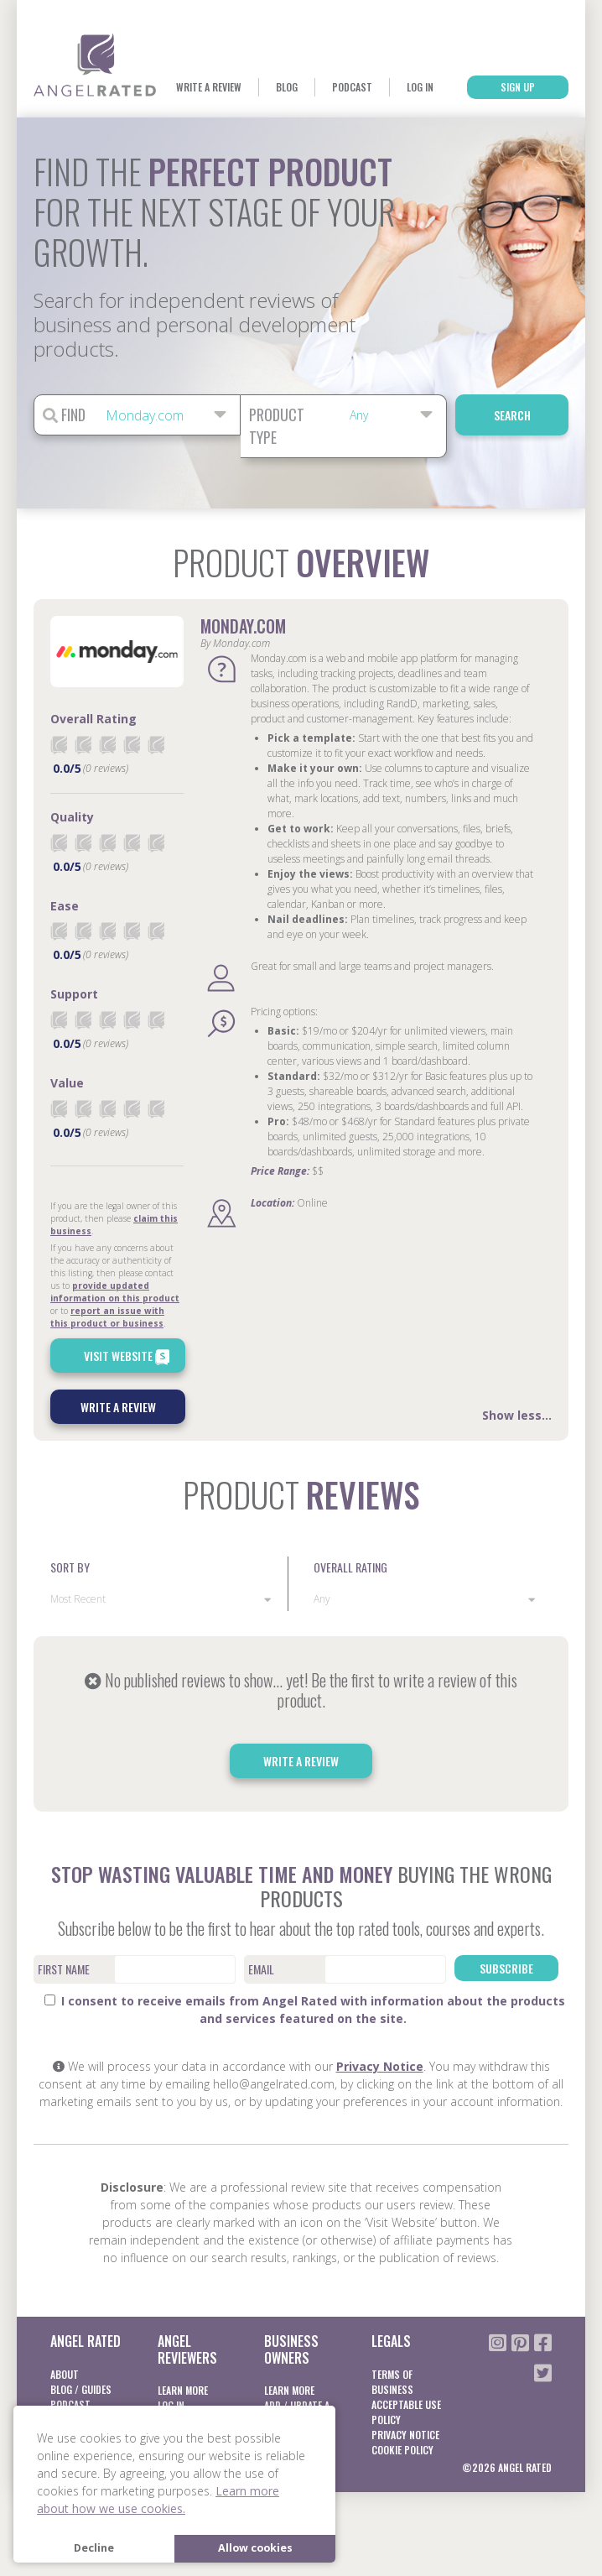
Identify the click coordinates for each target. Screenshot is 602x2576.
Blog (287, 87)
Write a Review (208, 87)
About (64, 2374)
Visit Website (129, 1357)
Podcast (352, 87)
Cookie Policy (402, 2450)
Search (512, 415)
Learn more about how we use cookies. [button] (158, 2499)
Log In (420, 87)
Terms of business (392, 2381)
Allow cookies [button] (255, 2548)
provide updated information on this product (114, 1292)
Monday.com (243, 626)
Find (64, 414)
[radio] (58, 744)
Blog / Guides (81, 2389)
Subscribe (506, 1968)
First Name (64, 1969)
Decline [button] (94, 2548)
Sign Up (518, 87)
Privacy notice (405, 2434)
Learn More (183, 2390)
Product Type (276, 426)
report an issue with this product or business (107, 1317)
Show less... (517, 1415)
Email (261, 1969)
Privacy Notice (379, 2066)
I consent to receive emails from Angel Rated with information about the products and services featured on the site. (304, 2009)
